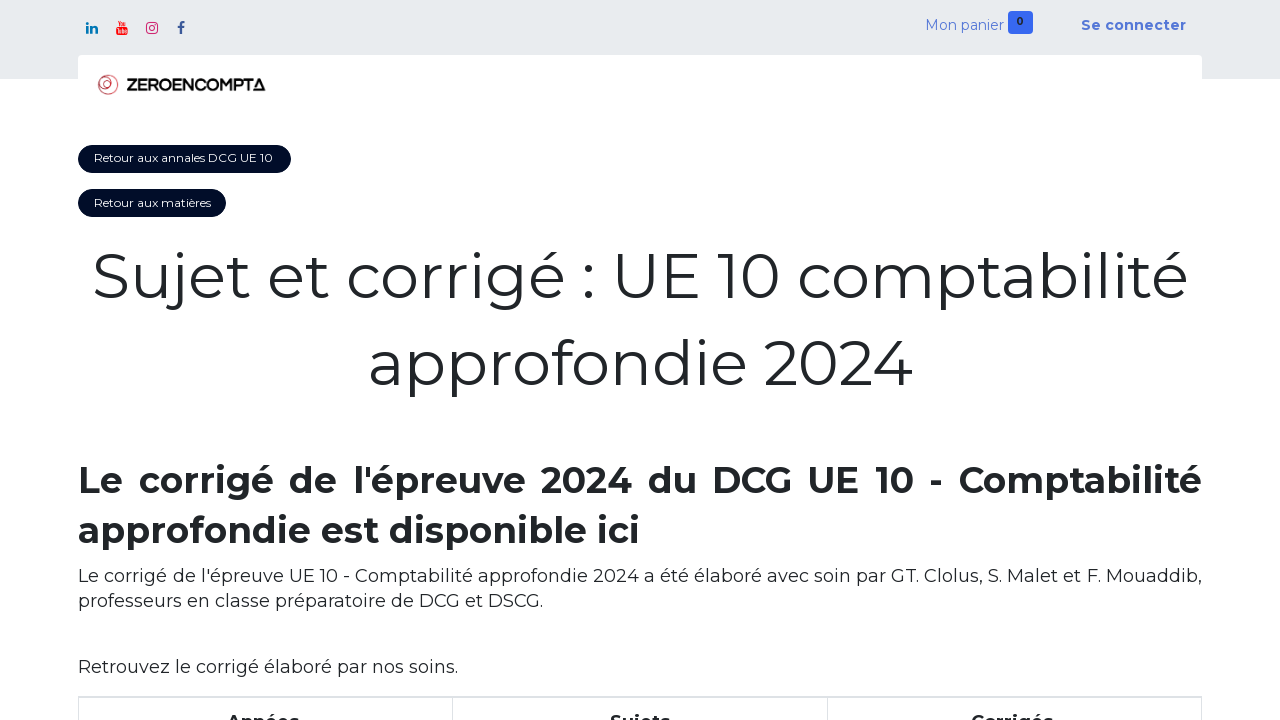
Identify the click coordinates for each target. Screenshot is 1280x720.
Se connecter (1133, 25)
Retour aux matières (152, 202)
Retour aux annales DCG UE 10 (185, 157)
